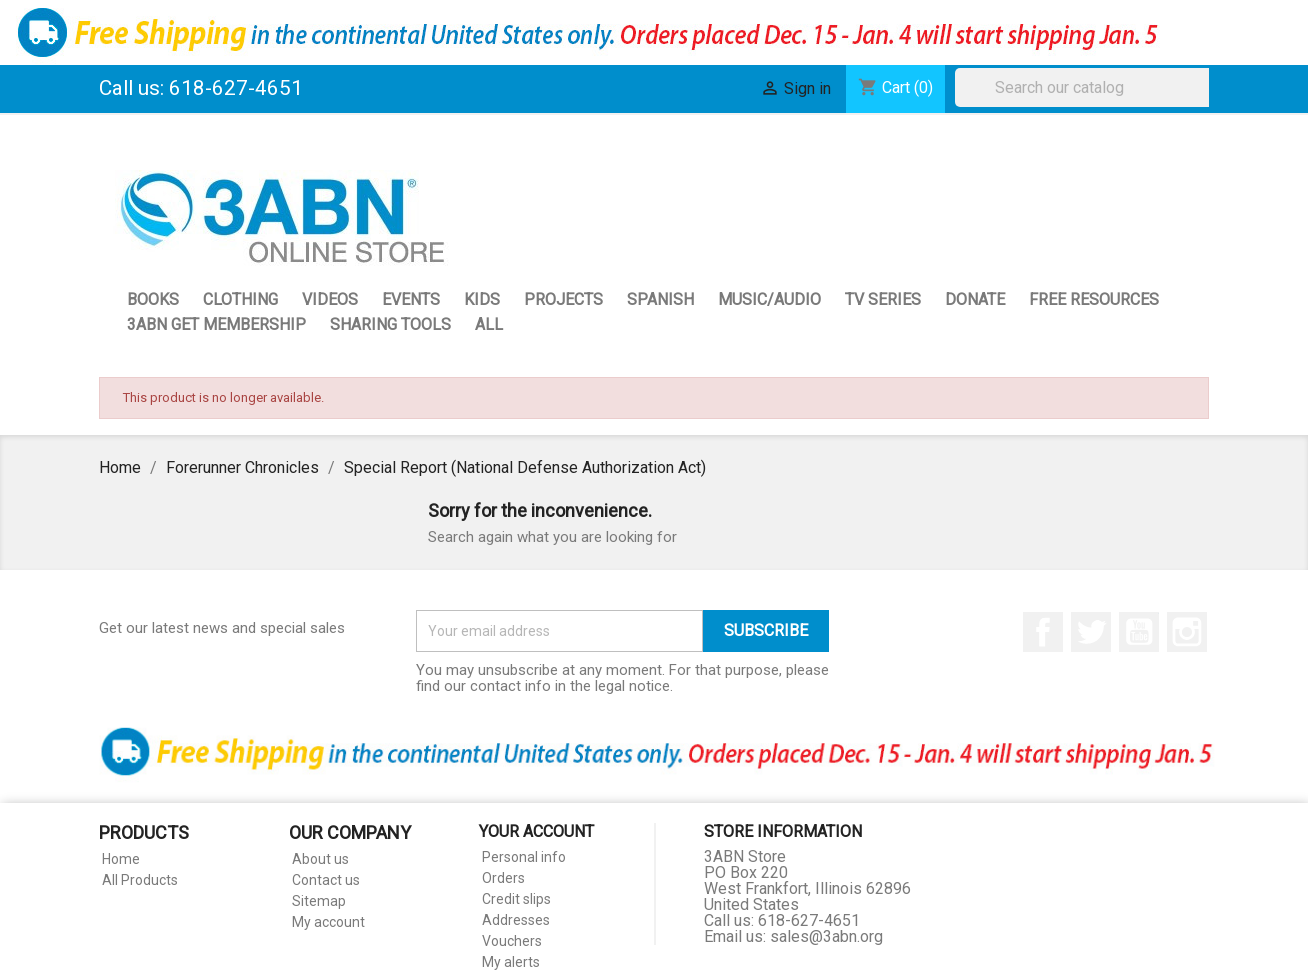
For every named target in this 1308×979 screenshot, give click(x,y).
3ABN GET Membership (216, 324)
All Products (140, 880)
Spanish (660, 299)
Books (153, 299)
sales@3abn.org (826, 936)
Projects (563, 299)
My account (328, 922)
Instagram (1187, 632)
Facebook (1043, 632)
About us (320, 859)
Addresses (516, 920)
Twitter (1091, 632)
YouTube (1139, 632)
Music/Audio (769, 299)
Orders (503, 878)
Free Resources (1094, 299)
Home (121, 859)
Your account (536, 831)
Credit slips (516, 899)
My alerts (511, 962)
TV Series (883, 299)
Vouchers (512, 941)
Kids (482, 299)
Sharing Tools (390, 324)
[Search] (1087, 87)
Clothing (240, 299)
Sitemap (319, 901)
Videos (330, 299)
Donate (975, 299)
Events (411, 299)
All (489, 324)
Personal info (524, 857)
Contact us (326, 880)
